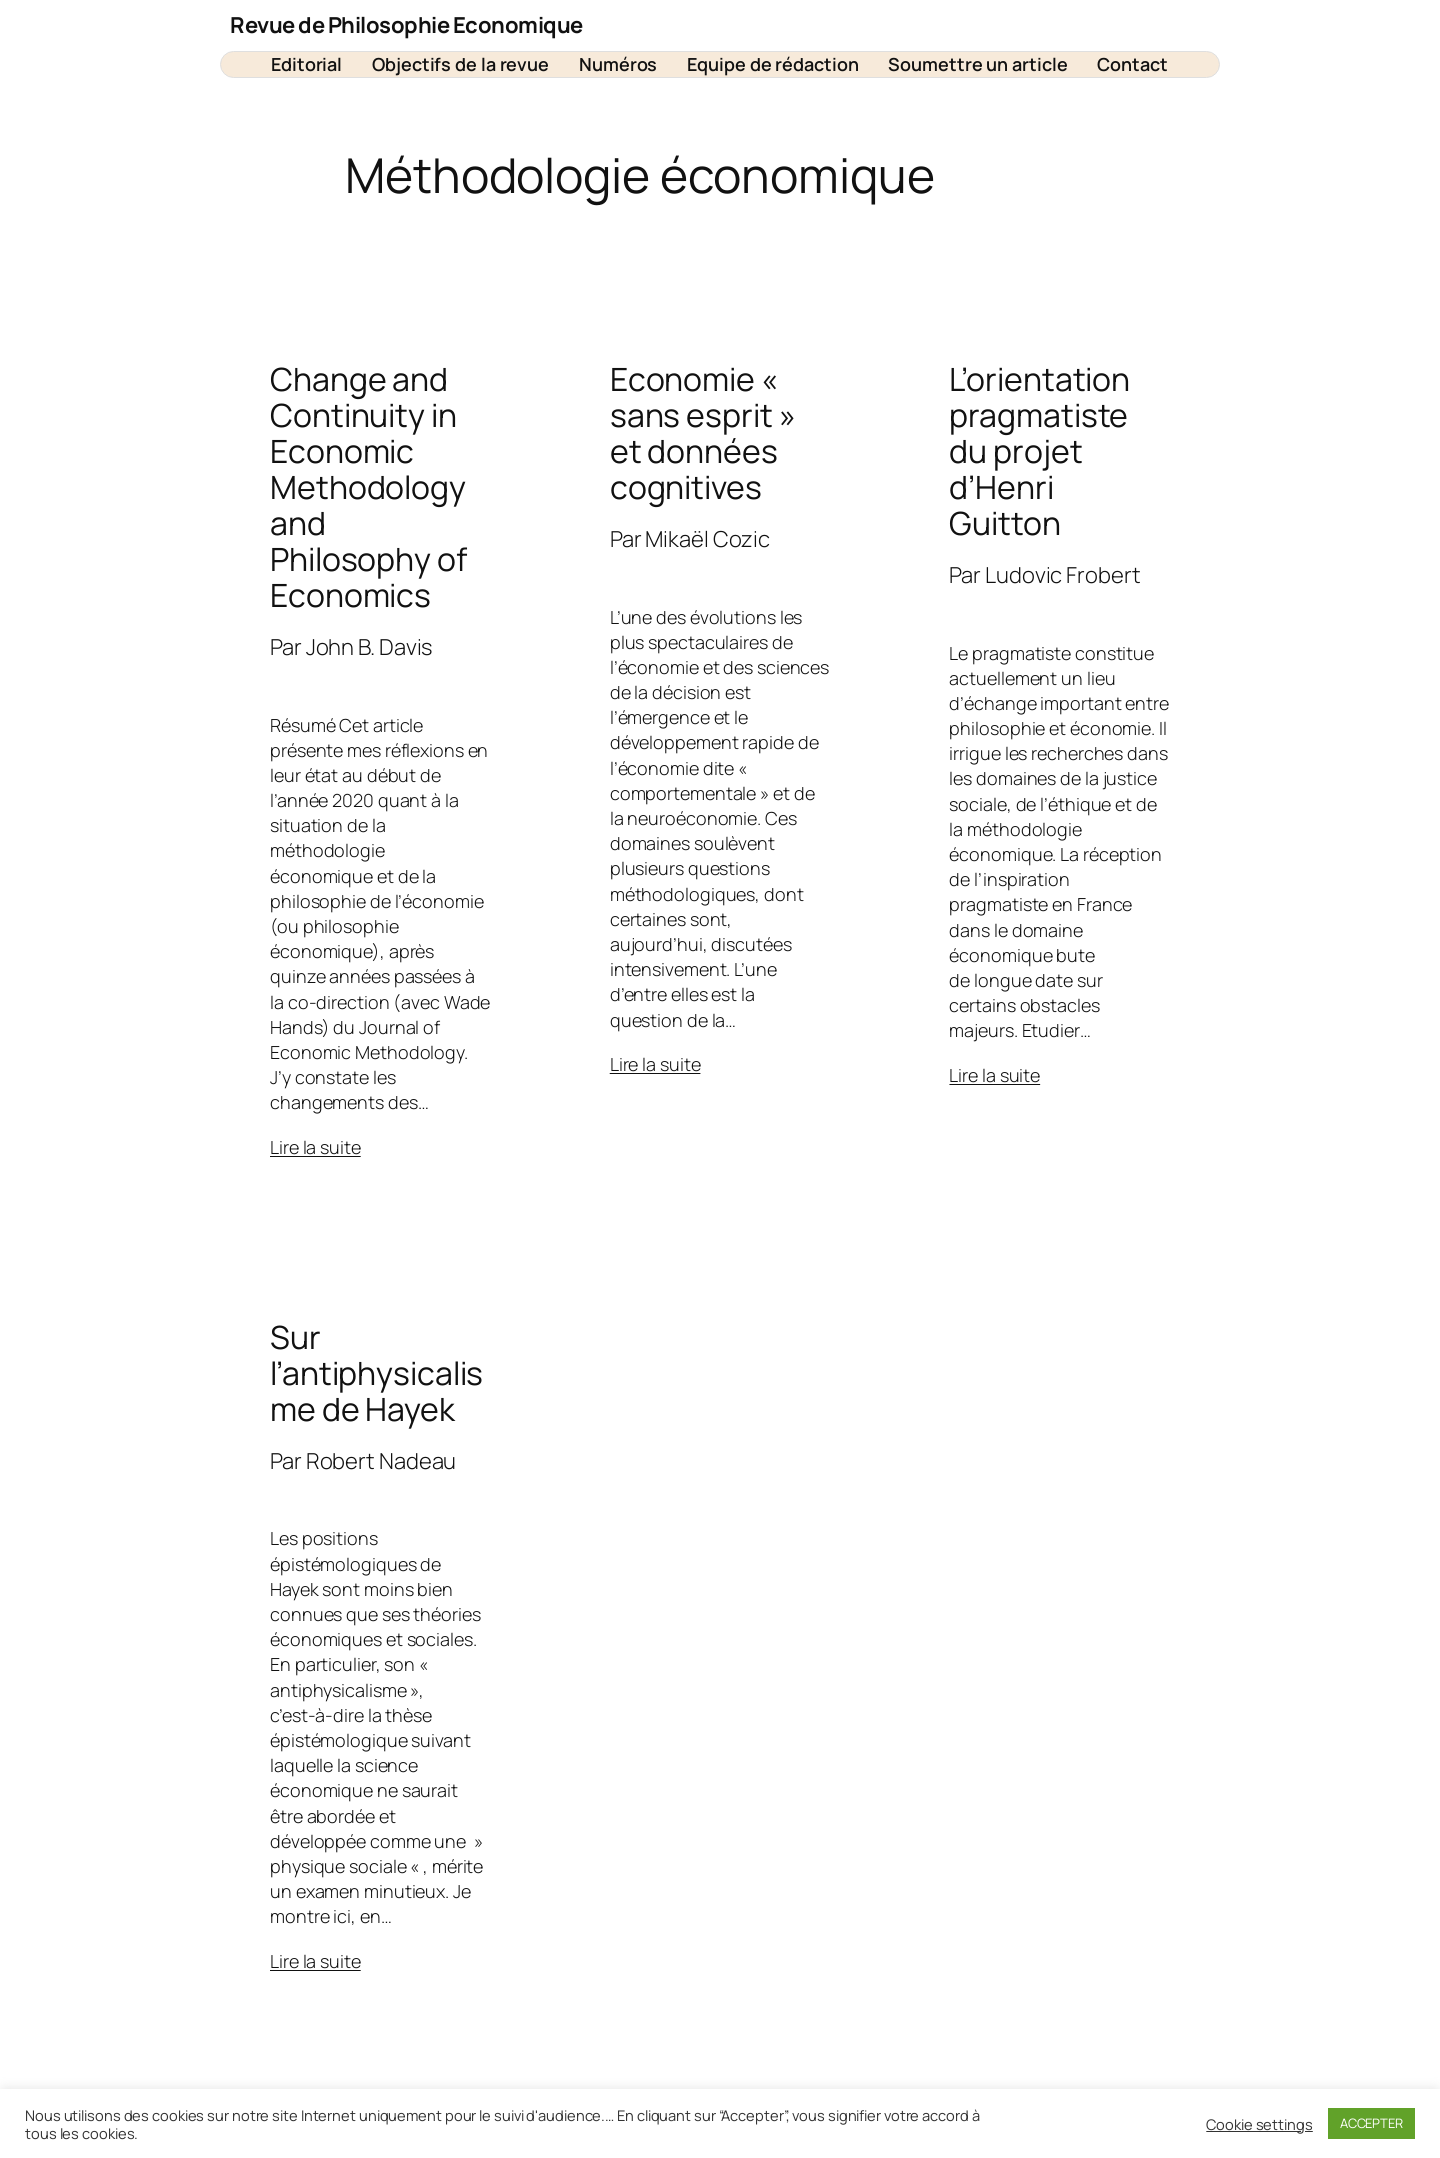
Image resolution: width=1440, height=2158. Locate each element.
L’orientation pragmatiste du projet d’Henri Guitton (1039, 451)
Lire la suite (315, 1147)
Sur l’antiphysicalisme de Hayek (376, 1373)
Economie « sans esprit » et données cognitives (703, 433)
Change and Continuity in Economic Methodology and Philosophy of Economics (368, 487)
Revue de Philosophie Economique (406, 25)
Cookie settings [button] (1259, 2124)
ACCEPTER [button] (1371, 2123)
